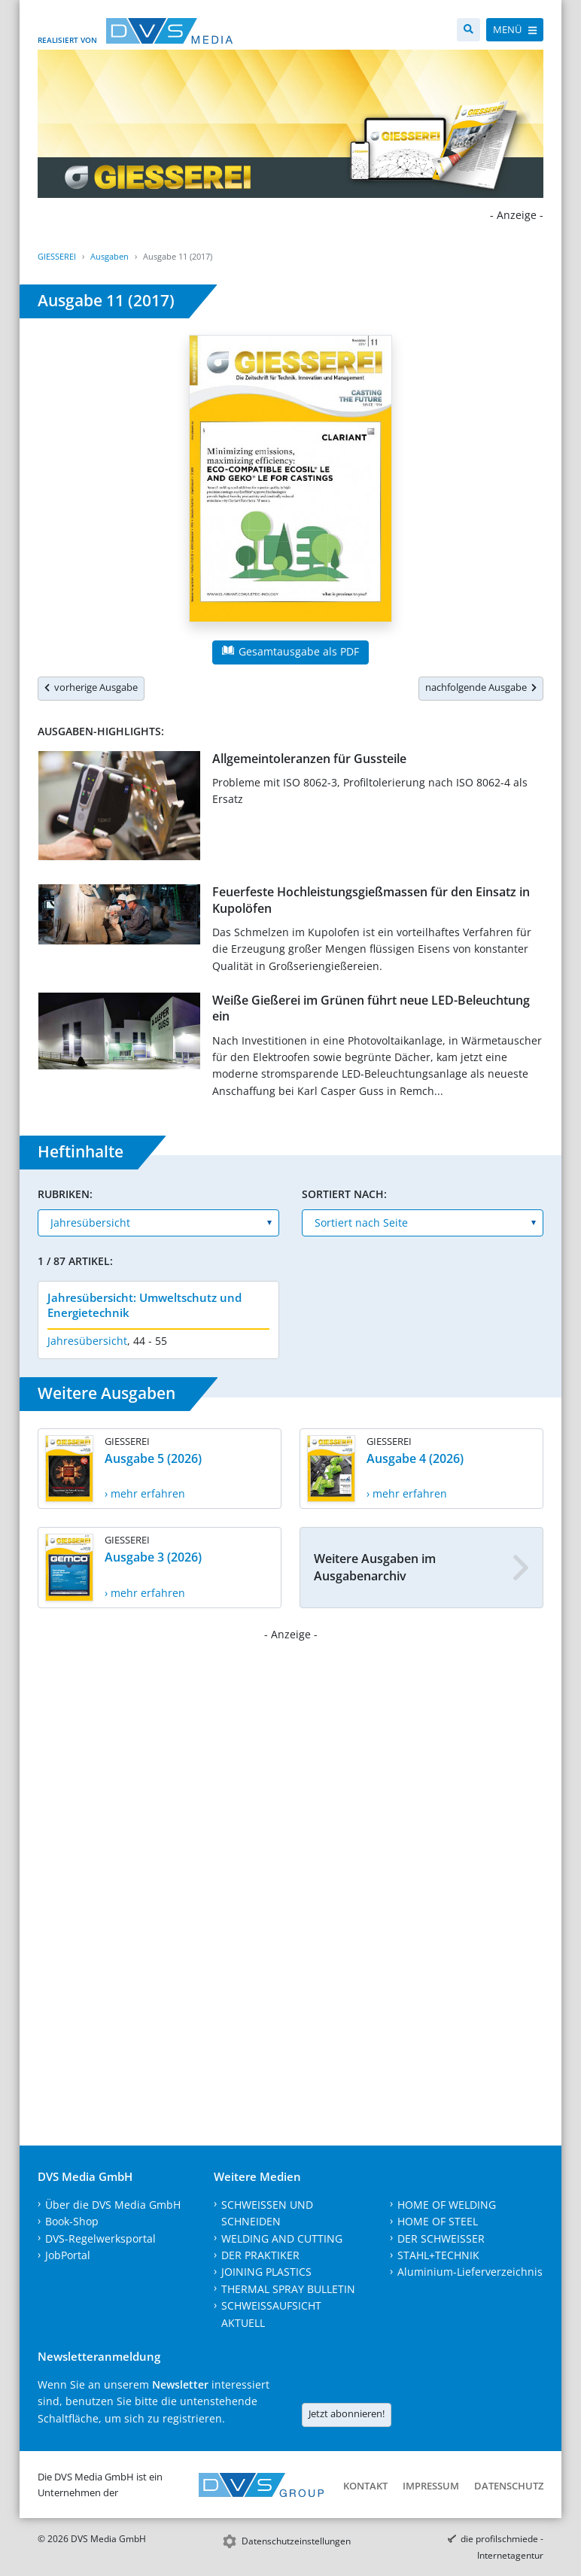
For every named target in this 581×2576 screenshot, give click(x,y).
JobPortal (67, 2255)
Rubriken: (65, 1194)
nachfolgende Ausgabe (481, 687)
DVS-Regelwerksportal (100, 2238)
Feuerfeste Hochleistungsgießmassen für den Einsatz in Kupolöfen (371, 900)
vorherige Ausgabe (91, 687)
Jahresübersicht (87, 1341)
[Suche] (468, 29)
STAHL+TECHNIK (438, 2255)
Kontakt (365, 2485)
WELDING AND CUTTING (281, 2238)
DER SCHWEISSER (441, 2238)
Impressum (431, 2485)
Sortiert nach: (344, 1194)
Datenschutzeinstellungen (296, 2541)
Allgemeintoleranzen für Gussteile (309, 758)
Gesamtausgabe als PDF (290, 651)
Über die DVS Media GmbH (113, 2204)
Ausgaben (109, 256)
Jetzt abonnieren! (347, 2413)
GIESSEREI (57, 256)
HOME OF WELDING (446, 2204)
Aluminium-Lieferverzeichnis (470, 2271)
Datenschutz (508, 2485)
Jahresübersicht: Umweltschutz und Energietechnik (144, 1305)
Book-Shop (72, 2221)
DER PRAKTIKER (260, 2255)
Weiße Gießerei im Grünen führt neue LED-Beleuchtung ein (371, 1008)
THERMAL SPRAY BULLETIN (288, 2289)
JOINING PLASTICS (266, 2271)
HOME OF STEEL (437, 2221)
